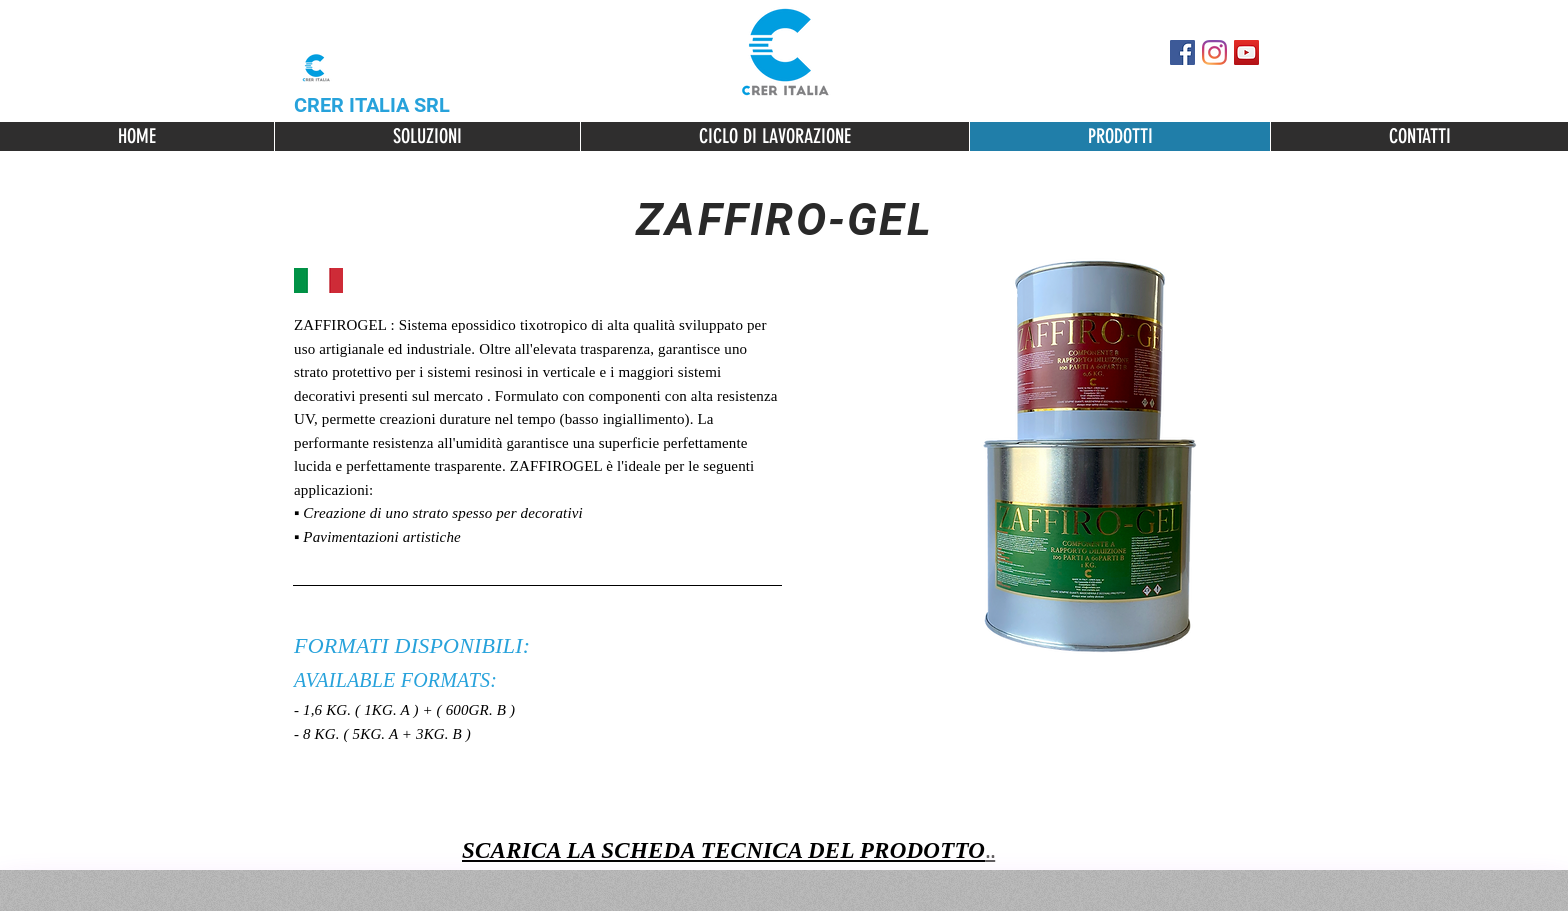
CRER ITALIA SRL (372, 105)
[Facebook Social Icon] (1182, 52)
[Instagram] (1214, 52)
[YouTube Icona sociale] (1246, 52)
